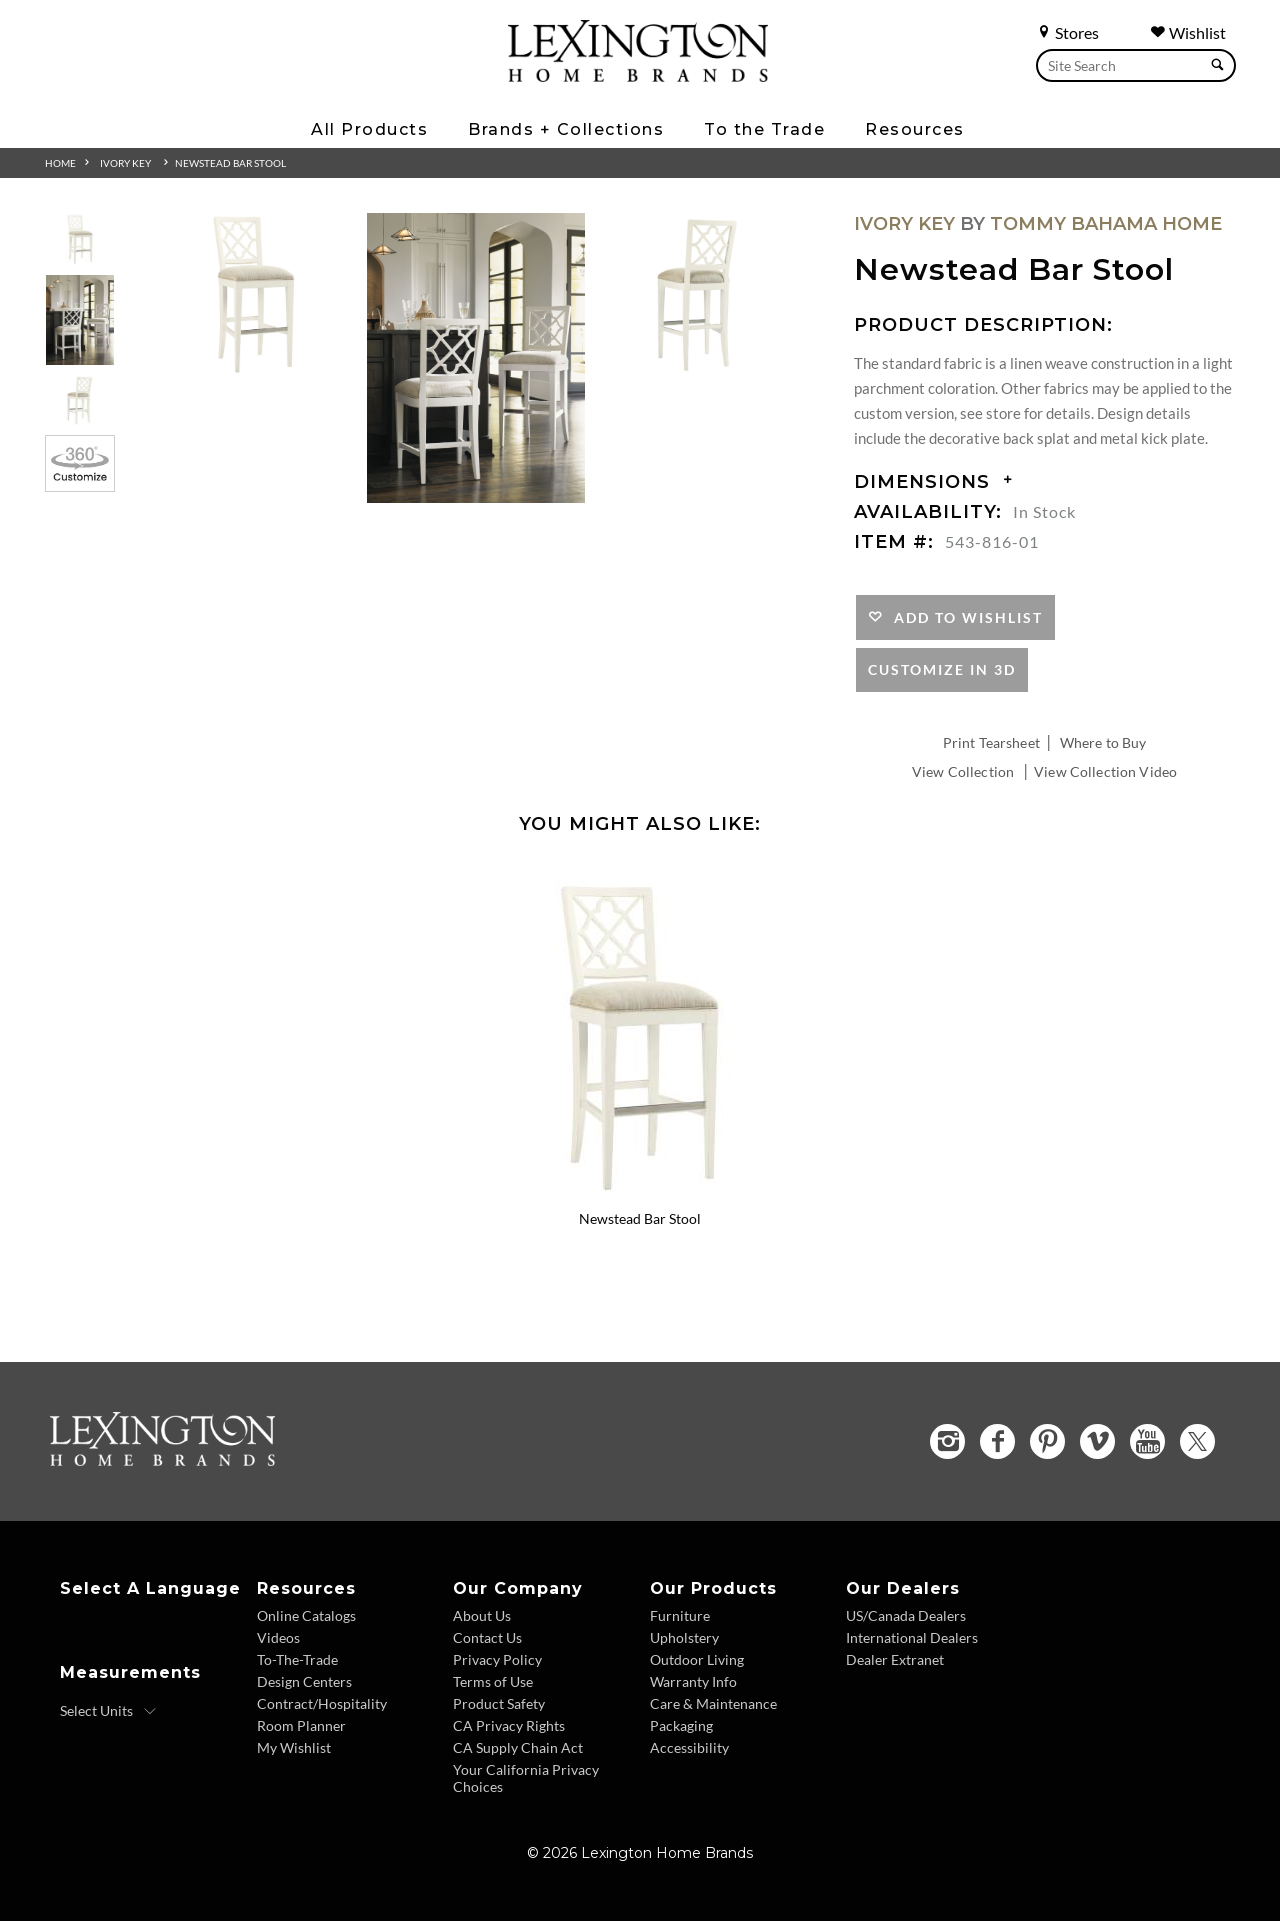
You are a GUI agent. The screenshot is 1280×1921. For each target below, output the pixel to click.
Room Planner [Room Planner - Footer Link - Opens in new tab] (301, 1725)
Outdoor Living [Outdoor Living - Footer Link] (697, 1659)
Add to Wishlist (963, 617)
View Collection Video (1105, 771)
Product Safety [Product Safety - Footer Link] (499, 1703)
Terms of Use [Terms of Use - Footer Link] (493, 1681)
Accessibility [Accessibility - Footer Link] (689, 1747)
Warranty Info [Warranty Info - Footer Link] (693, 1681)
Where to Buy (1103, 742)
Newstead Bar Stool (230, 163)
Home (60, 163)
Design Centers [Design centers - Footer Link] (304, 1681)
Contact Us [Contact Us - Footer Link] (487, 1637)
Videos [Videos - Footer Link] (278, 1637)
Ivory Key (125, 163)
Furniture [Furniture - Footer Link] (680, 1615)
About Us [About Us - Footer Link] (482, 1615)
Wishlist (1188, 32)
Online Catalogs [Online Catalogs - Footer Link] (306, 1615)
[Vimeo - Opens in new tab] (1097, 1441)
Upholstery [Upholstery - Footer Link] (684, 1637)
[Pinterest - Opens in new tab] (1047, 1441)
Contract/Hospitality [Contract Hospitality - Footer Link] (322, 1703)
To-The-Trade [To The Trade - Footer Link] (297, 1659)
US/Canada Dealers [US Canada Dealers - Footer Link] (906, 1615)
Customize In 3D (942, 669)
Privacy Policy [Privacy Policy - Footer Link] (497, 1659)
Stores (1067, 32)
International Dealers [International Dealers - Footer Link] (912, 1637)
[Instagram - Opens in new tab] (947, 1441)
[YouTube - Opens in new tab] (1147, 1441)
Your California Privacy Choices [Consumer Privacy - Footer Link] (526, 1778)
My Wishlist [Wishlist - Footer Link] (294, 1747)
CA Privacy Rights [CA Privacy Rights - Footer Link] (509, 1725)
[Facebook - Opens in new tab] (997, 1441)
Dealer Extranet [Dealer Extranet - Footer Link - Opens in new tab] (895, 1659)
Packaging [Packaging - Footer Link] (681, 1725)
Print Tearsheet (991, 742)
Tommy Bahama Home (1106, 224)
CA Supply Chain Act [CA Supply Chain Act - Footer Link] (518, 1747)
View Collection (963, 771)
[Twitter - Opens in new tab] (1197, 1441)
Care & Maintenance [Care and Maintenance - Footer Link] (713, 1703)
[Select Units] (108, 1711)
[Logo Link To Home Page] (638, 75)
